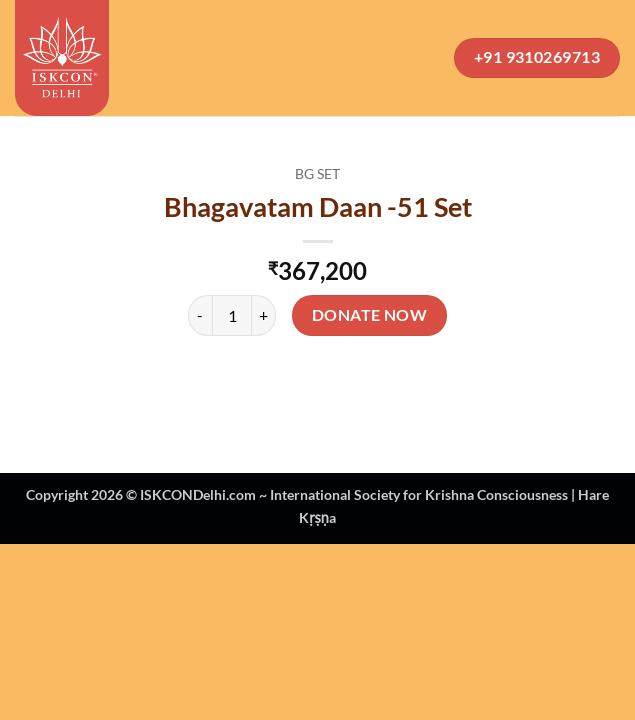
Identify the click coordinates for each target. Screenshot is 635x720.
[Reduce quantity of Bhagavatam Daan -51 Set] (200, 315)
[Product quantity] (232, 315)
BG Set (317, 174)
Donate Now (370, 315)
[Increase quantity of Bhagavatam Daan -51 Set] (264, 315)
